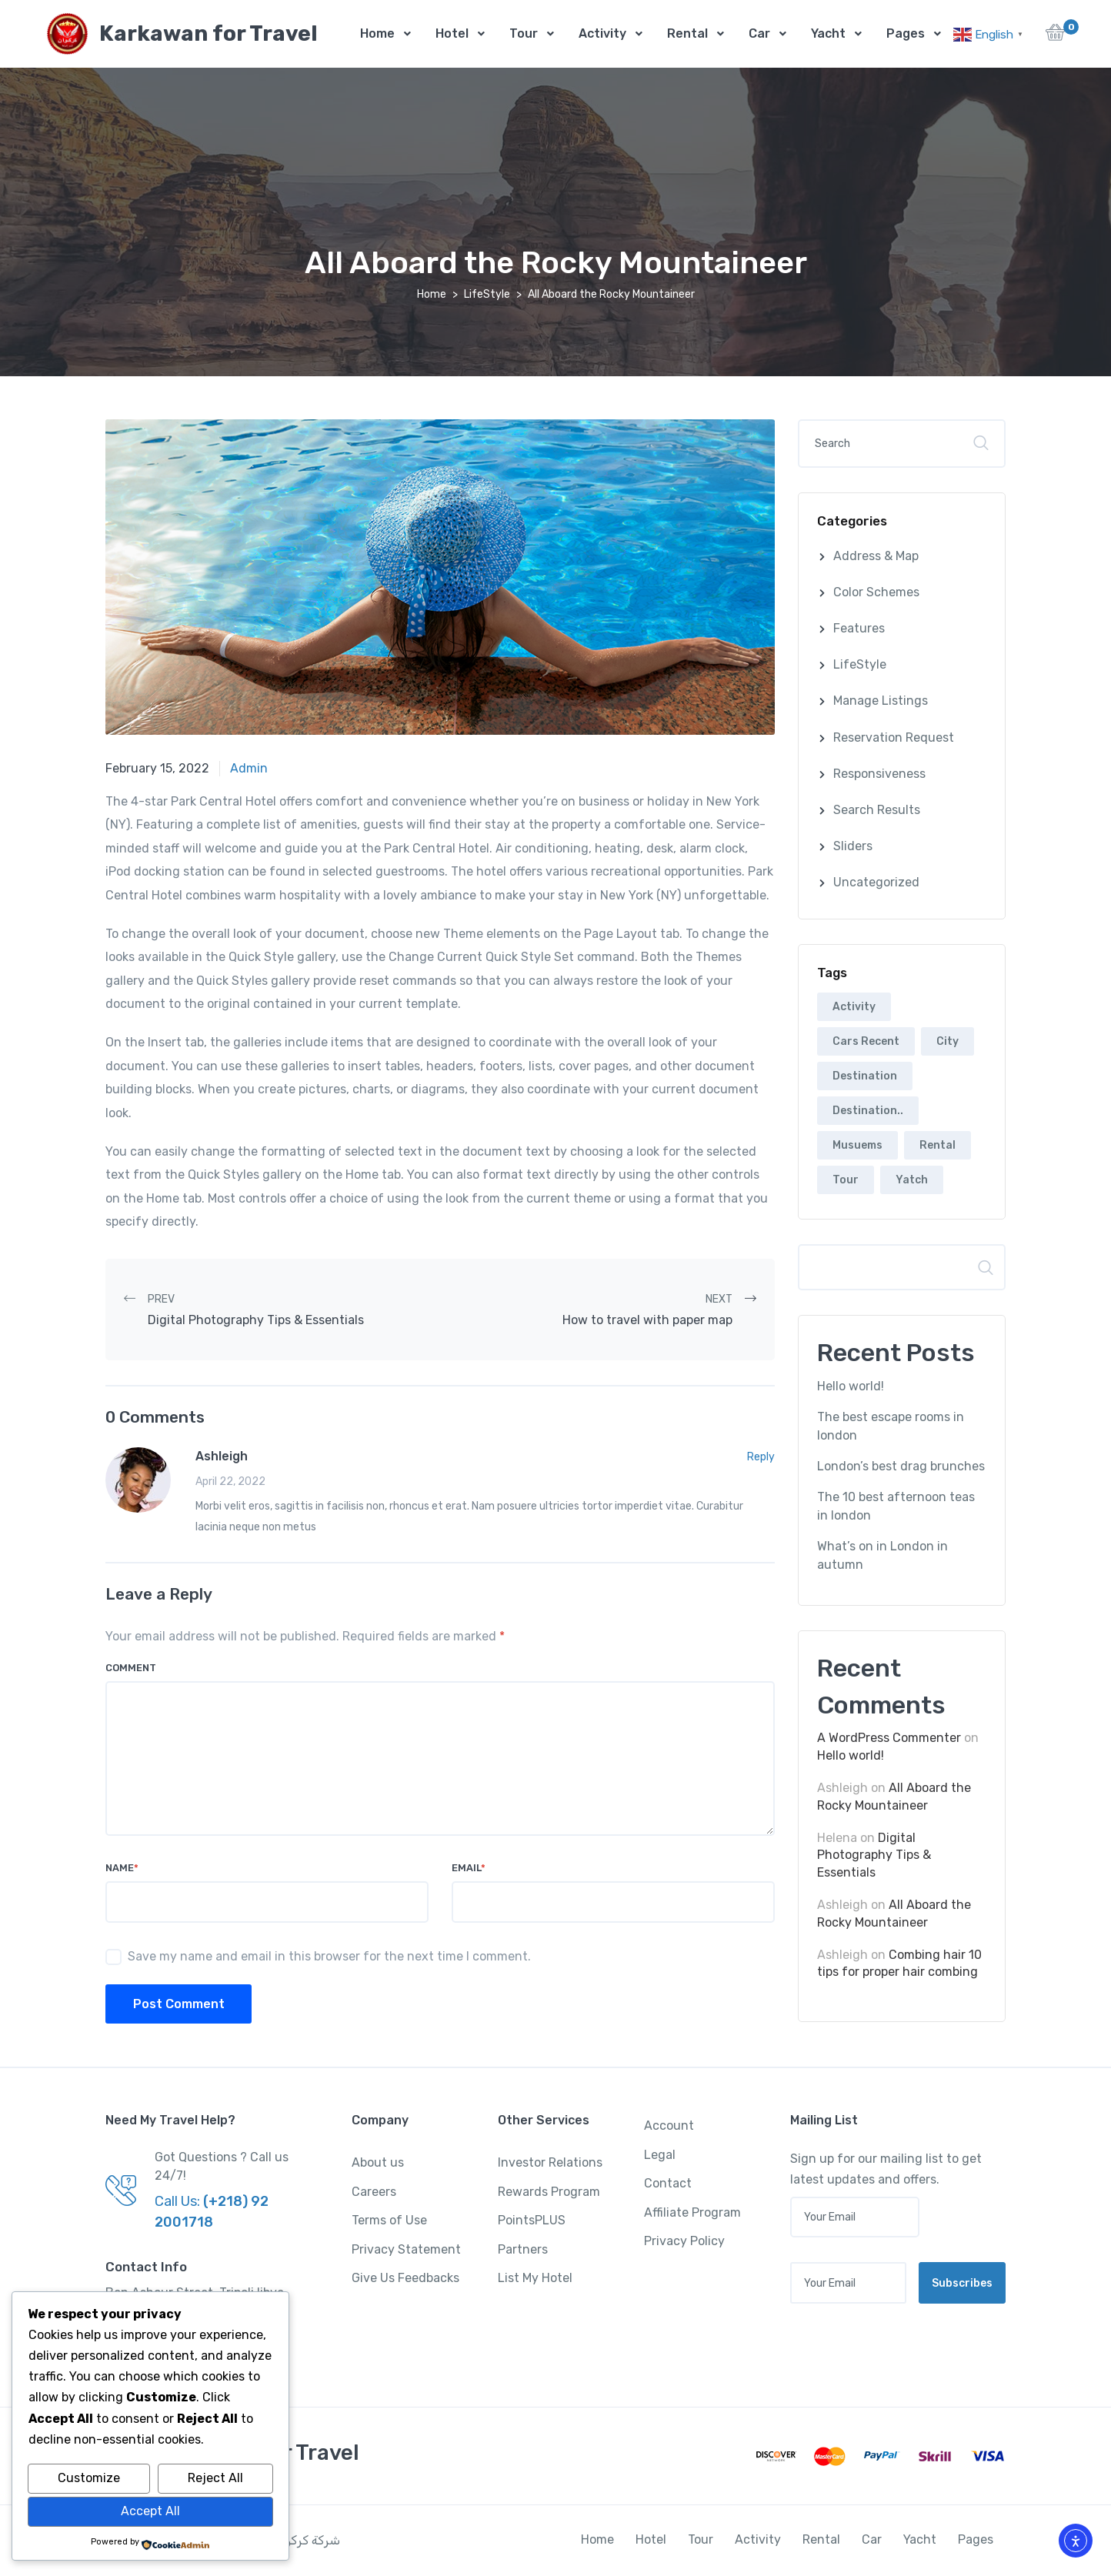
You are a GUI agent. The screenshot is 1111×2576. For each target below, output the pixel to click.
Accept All (150, 2511)
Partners (523, 2250)
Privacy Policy (684, 2241)
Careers (374, 2192)
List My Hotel (535, 2278)
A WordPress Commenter (889, 1738)
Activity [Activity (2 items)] (854, 1007)
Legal (660, 2155)
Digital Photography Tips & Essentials (874, 1855)
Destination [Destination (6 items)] (864, 1076)
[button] (1055, 36)
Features (859, 629)
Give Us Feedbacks (405, 2278)
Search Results (876, 810)
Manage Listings (880, 701)
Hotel (452, 33)
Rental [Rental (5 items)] (937, 1146)
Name (121, 1868)
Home (377, 33)
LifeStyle (487, 295)
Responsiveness (879, 774)
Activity (602, 33)
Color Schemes (876, 593)
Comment (130, 1668)
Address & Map (876, 556)
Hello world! (850, 1387)
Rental (687, 33)
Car (759, 33)
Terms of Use (389, 2221)
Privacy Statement (406, 2250)
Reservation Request (893, 738)
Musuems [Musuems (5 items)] (857, 1146)
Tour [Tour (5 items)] (845, 1180)
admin (249, 769)
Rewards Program (549, 2192)
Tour (523, 33)
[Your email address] (848, 2283)
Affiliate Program (692, 2213)
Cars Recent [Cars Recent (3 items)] (865, 1042)
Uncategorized (876, 883)
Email (468, 1868)
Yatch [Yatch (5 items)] (912, 1180)
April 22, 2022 (230, 1482)
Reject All (215, 2478)
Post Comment (179, 2004)
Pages (905, 33)
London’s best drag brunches (901, 1467)
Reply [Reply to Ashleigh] (761, 1457)
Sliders (852, 846)
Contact (668, 2184)
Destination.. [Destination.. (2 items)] (867, 1111)
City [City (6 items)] (947, 1042)
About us (378, 2163)
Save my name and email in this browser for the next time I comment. (329, 1957)
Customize (89, 2478)
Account (669, 2126)
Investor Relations (550, 2163)
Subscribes (962, 2284)
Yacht (828, 33)
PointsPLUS (532, 2221)
